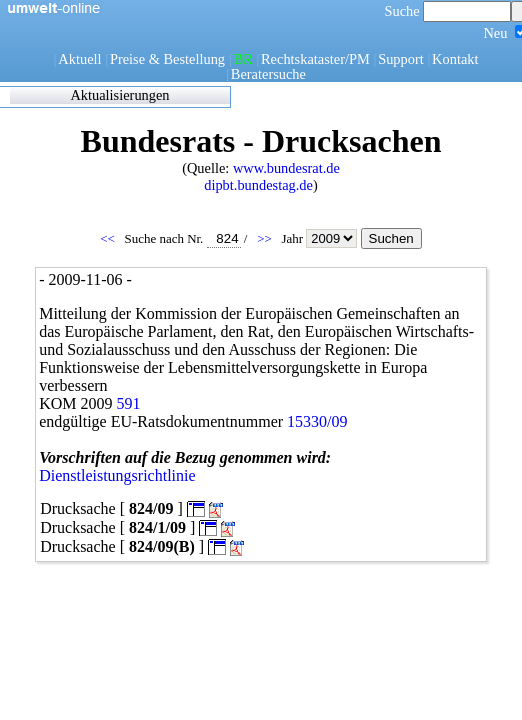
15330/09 (317, 421)
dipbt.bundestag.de (258, 185)
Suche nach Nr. (183, 238)
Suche (448, 11)
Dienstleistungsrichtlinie (117, 475)
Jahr (320, 238)
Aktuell (79, 59)
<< (109, 238)
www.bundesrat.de (286, 168)
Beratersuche (268, 74)
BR (242, 59)
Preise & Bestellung (167, 59)
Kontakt (455, 59)
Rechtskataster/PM (315, 59)
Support (401, 59)
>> (266, 238)
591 (129, 403)
